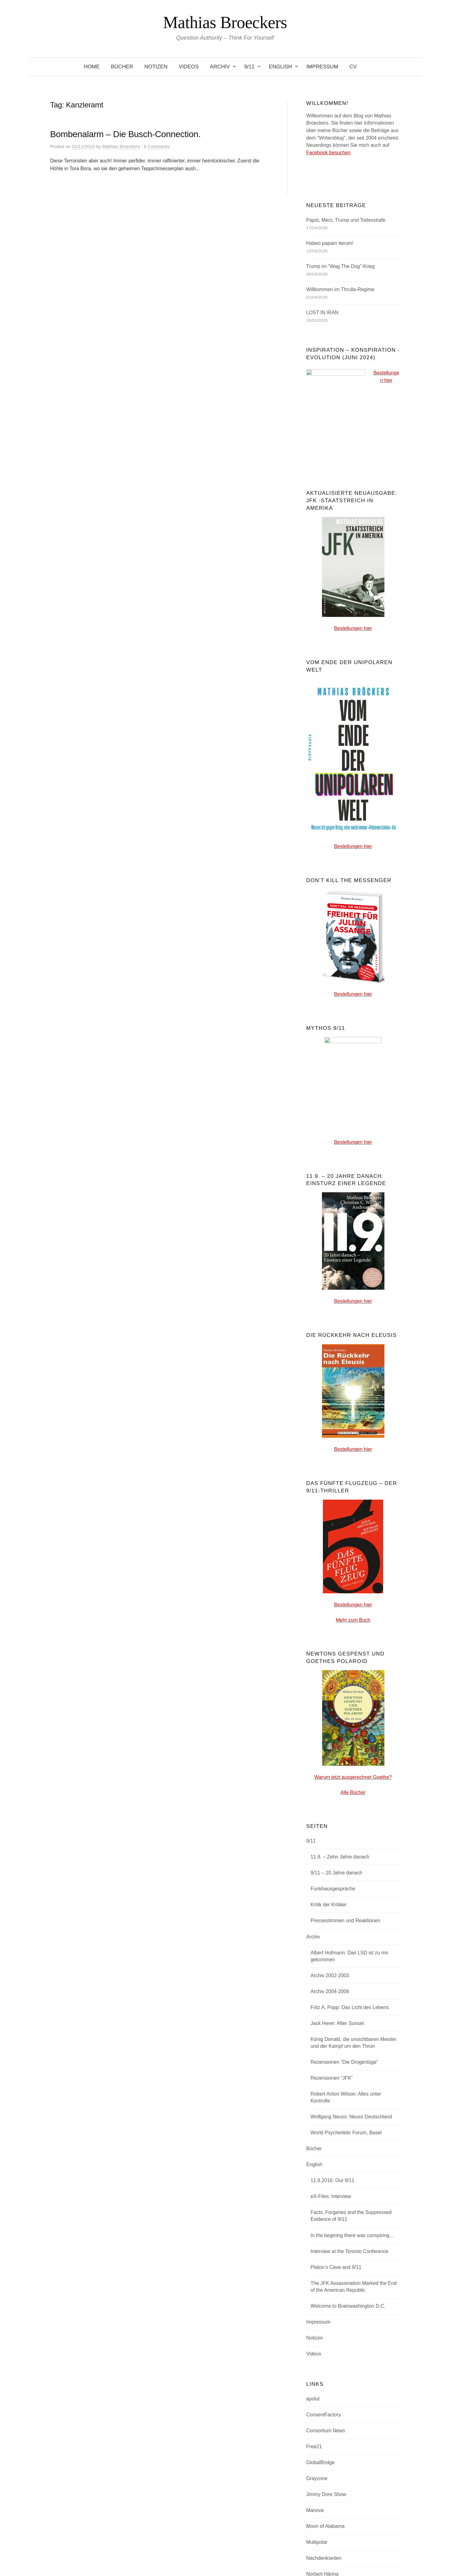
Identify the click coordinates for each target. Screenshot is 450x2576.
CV (353, 67)
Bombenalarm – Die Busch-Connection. (125, 134)
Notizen (155, 67)
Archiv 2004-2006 (330, 1597)
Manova (315, 2115)
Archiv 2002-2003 (330, 1581)
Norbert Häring (322, 2179)
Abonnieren (334, 2357)
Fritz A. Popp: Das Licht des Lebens (350, 1613)
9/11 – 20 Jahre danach (337, 1478)
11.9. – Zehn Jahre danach (340, 1462)
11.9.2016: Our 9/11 (332, 1786)
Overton (315, 2195)
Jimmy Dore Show (326, 2099)
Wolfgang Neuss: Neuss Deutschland (351, 1722)
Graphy (241, 2551)
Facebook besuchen (328, 152)
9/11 (249, 67)
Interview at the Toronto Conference (349, 1856)
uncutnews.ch (321, 2243)
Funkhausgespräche (333, 1494)
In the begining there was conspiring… (352, 1841)
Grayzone (317, 2084)
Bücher (122, 67)
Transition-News (324, 2227)
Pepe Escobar (321, 2211)
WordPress (202, 2551)
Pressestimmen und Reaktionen (345, 1526)
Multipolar (317, 2147)
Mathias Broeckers (225, 22)
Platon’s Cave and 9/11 (336, 1872)
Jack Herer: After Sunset (337, 1628)
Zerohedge (318, 2259)
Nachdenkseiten (324, 2163)
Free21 (314, 2052)
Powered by (178, 2551)
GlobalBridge (320, 2068)
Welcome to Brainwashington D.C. (348, 1911)
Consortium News (325, 2036)
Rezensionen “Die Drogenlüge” (344, 1667)
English (280, 67)
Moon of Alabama (325, 2131)
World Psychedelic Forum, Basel (346, 1738)
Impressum (322, 67)
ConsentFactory (323, 2020)
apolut (313, 2004)
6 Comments (157, 146)
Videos (189, 67)
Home (92, 67)
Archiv (220, 67)
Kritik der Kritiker (329, 1510)
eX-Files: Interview (331, 1801)
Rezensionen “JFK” (332, 1683)
